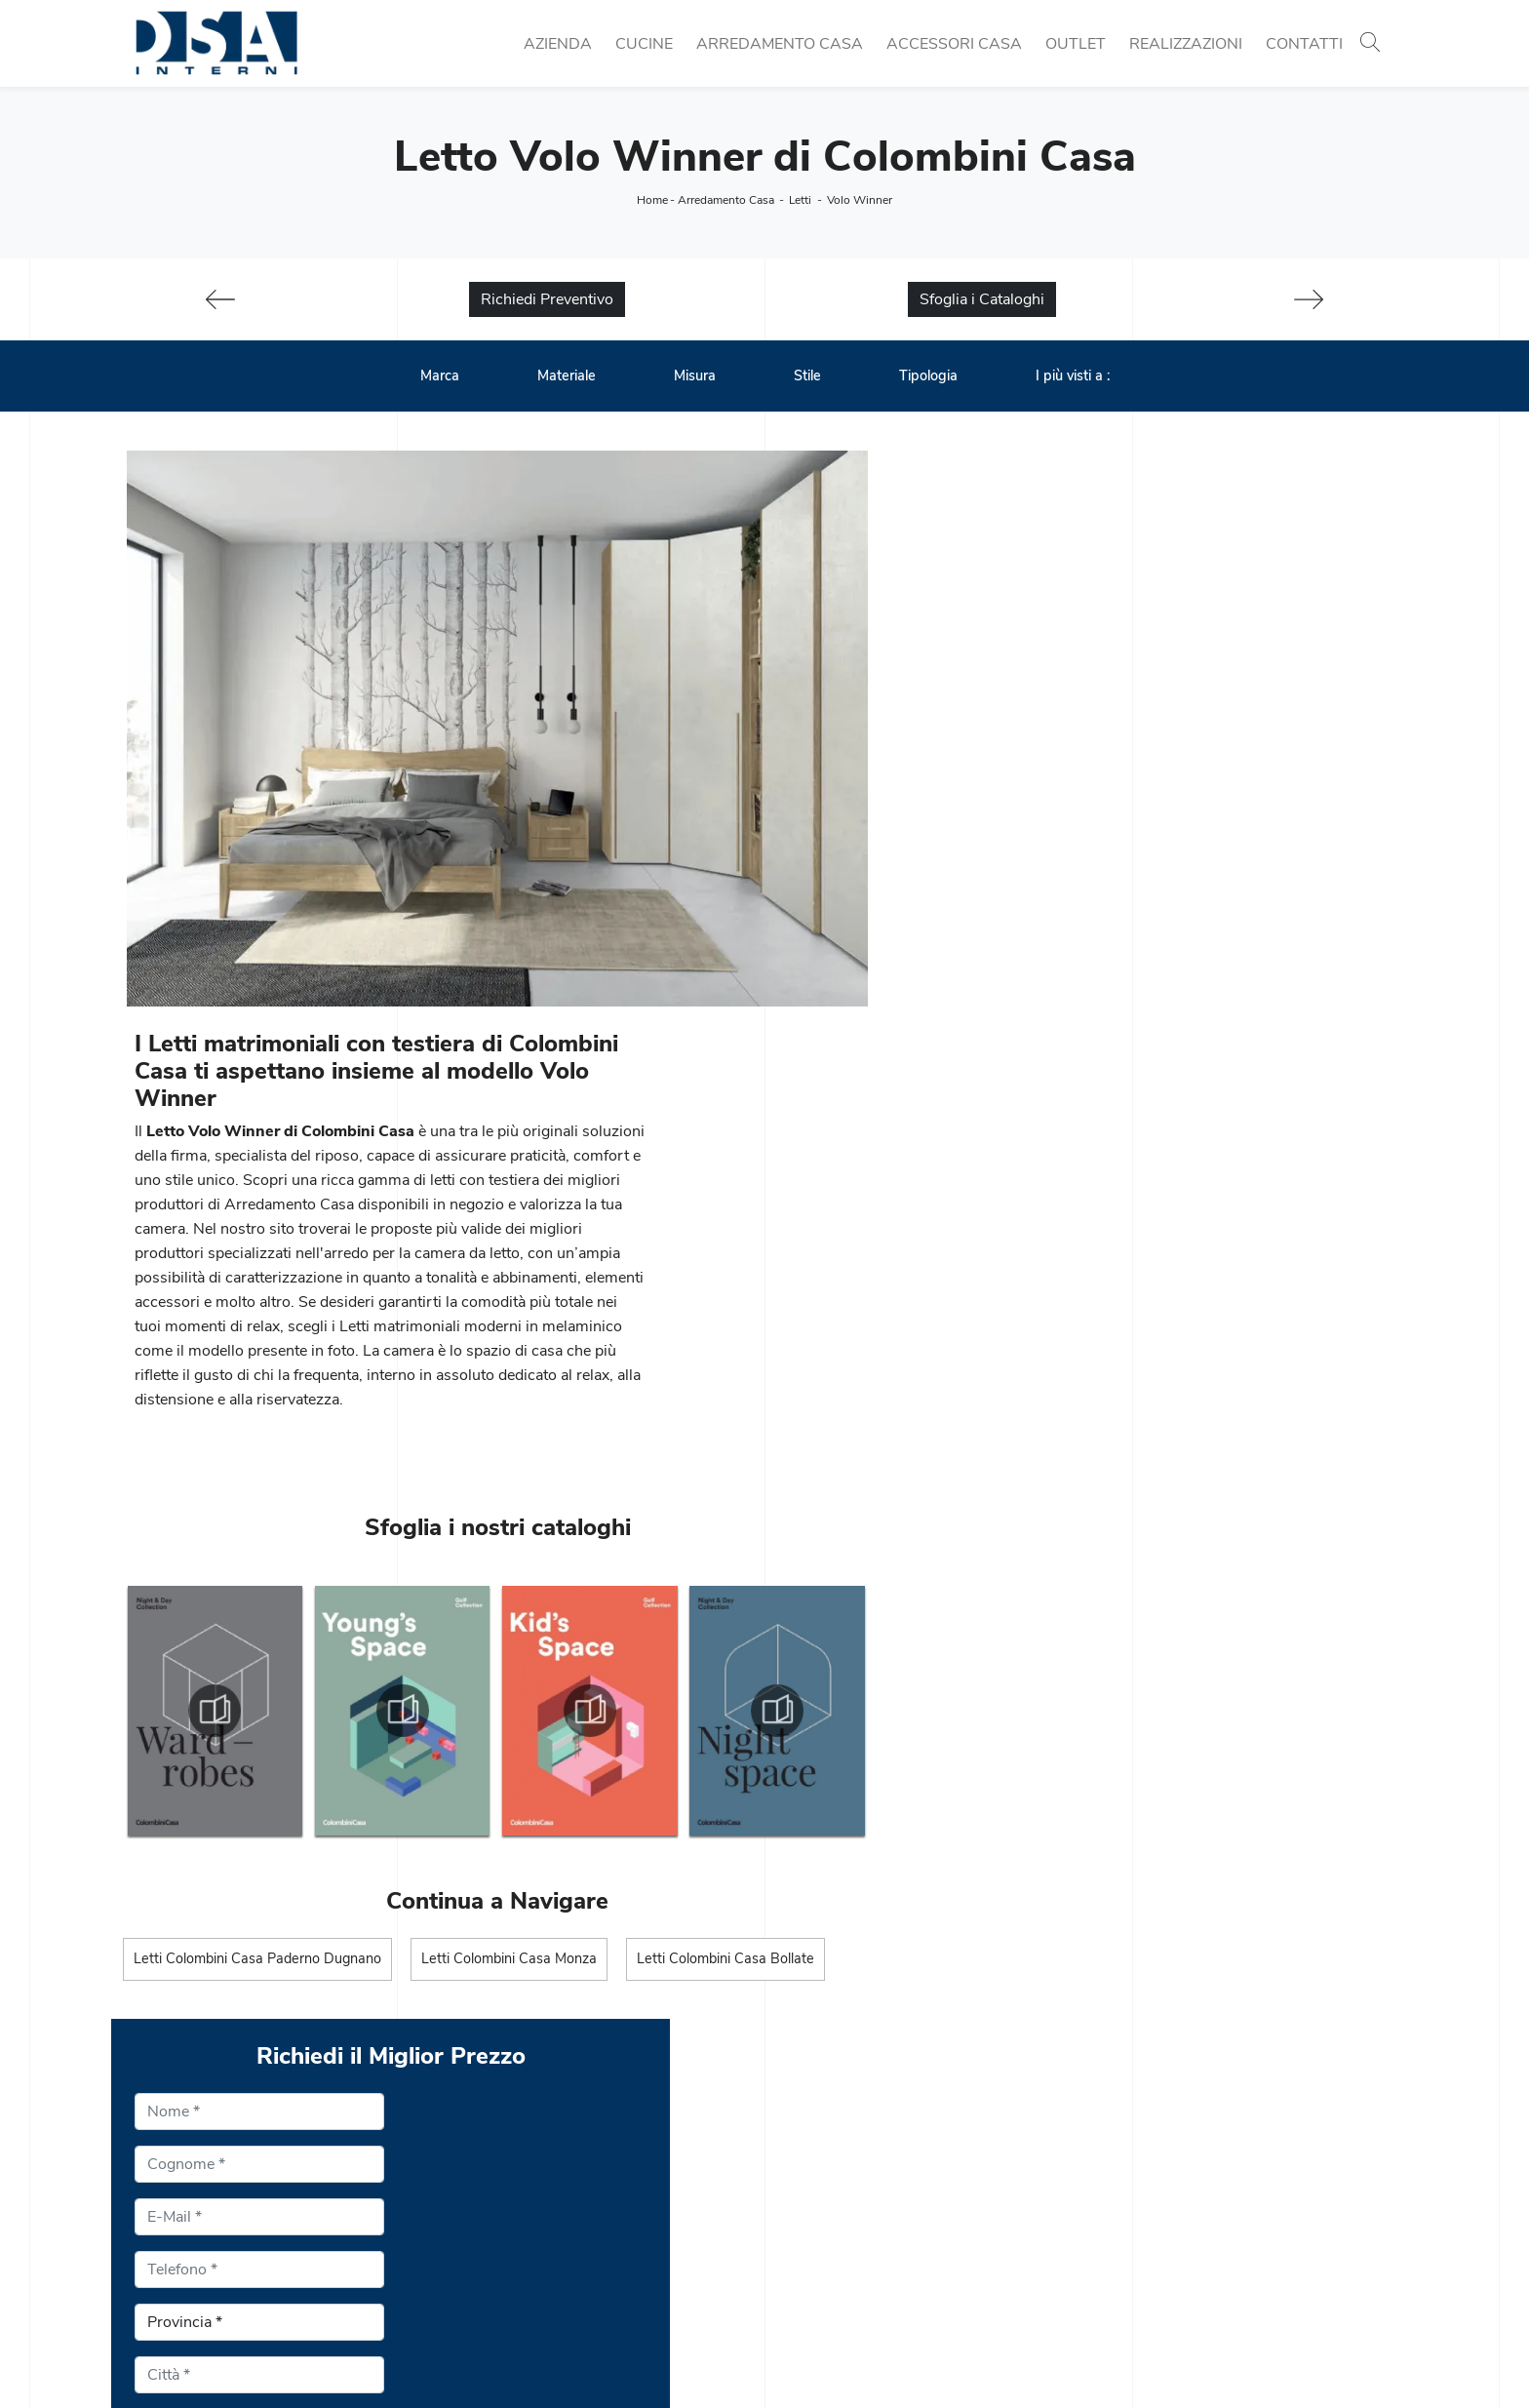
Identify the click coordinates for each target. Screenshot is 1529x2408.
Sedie (469, 2231)
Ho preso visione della (1047, 1414)
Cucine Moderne (506, 2161)
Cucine (644, 44)
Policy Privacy (786, 2356)
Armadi (802, 2255)
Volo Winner (859, 200)
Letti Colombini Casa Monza (510, 1515)
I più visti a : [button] (1073, 376)
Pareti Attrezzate (833, 2184)
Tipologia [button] (928, 376)
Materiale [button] (566, 376)
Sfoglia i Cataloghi (982, 300)
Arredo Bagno (1151, 2231)
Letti (800, 200)
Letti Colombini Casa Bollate (727, 1515)
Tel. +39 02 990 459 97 (208, 2208)
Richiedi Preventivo (547, 300)
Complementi (1149, 2208)
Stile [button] (807, 376)
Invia (925, 1574)
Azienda (558, 44)
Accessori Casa (954, 44)
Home (652, 200)
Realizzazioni (1185, 44)
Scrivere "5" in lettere (978, 1461)
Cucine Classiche (509, 2184)
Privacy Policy (1125, 1414)
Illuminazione (1149, 2184)
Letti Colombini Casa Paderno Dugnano (257, 1515)
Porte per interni (1159, 2161)
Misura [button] (695, 376)
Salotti (798, 2208)
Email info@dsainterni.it (205, 2231)
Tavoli (470, 2208)
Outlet (1075, 44)
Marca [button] (439, 376)
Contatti (1304, 44)
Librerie (802, 2161)
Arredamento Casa (779, 44)
